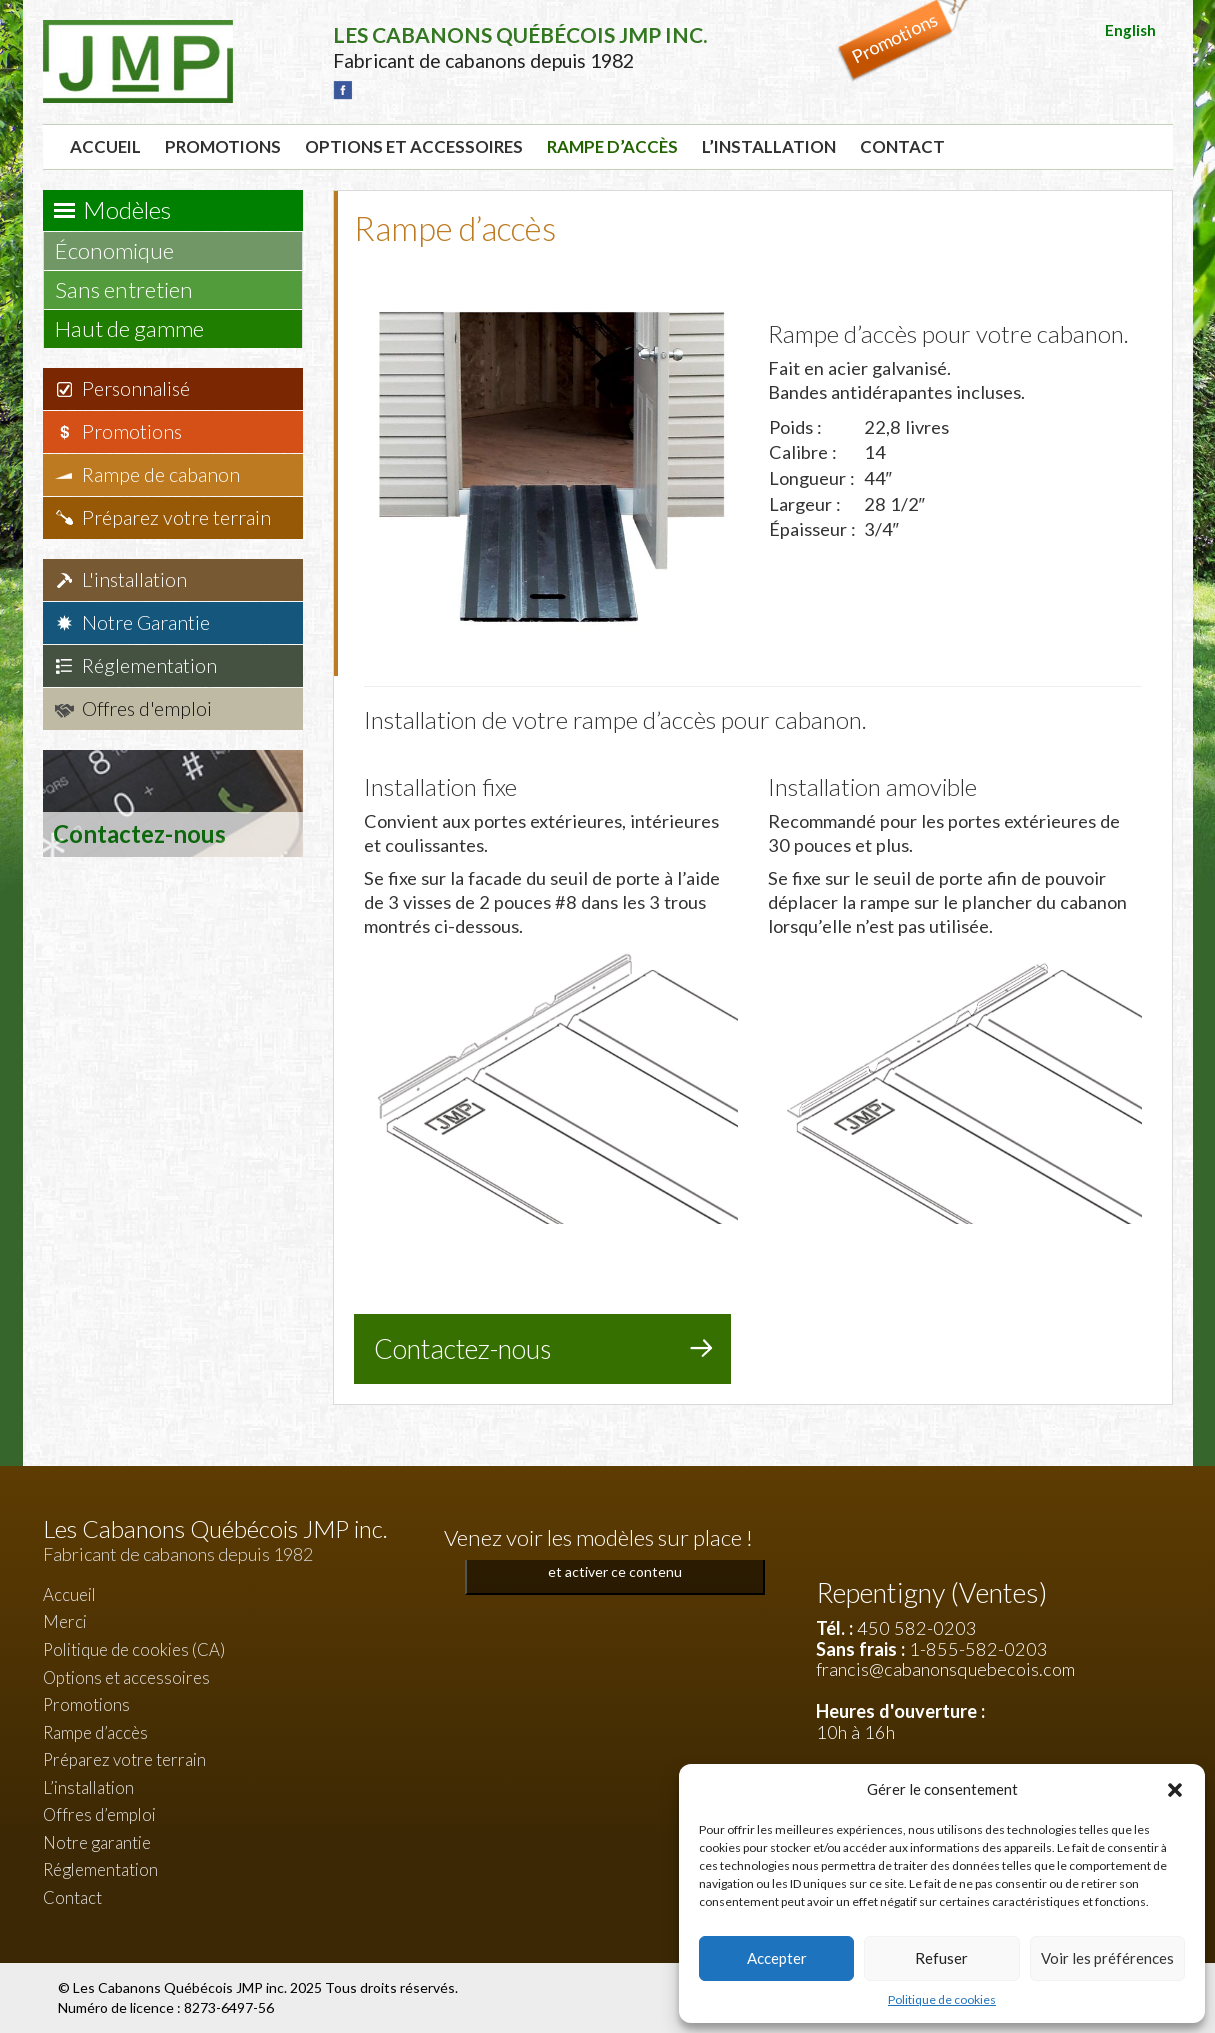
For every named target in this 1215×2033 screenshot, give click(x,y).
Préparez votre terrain (176, 517)
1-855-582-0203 (978, 1649)
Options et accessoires (414, 146)
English (1130, 30)
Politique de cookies (942, 1999)
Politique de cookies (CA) (134, 1649)
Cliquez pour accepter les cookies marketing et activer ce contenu (614, 1560)
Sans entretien (133, 289)
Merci (65, 1621)
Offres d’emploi (99, 1814)
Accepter (777, 1958)
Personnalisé (136, 388)
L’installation (769, 146)
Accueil (105, 146)
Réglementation (149, 665)
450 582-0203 (917, 1628)
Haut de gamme (139, 328)
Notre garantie (97, 1842)
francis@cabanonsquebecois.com (945, 1669)
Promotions (223, 146)
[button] (1175, 1790)
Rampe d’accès (612, 146)
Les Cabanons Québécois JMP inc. (181, 1987)
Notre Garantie (146, 622)
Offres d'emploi (147, 708)
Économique (124, 250)
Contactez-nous (462, 1348)
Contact (902, 146)
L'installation (134, 579)
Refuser (941, 1958)
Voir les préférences (1107, 1958)
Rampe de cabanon (161, 474)
